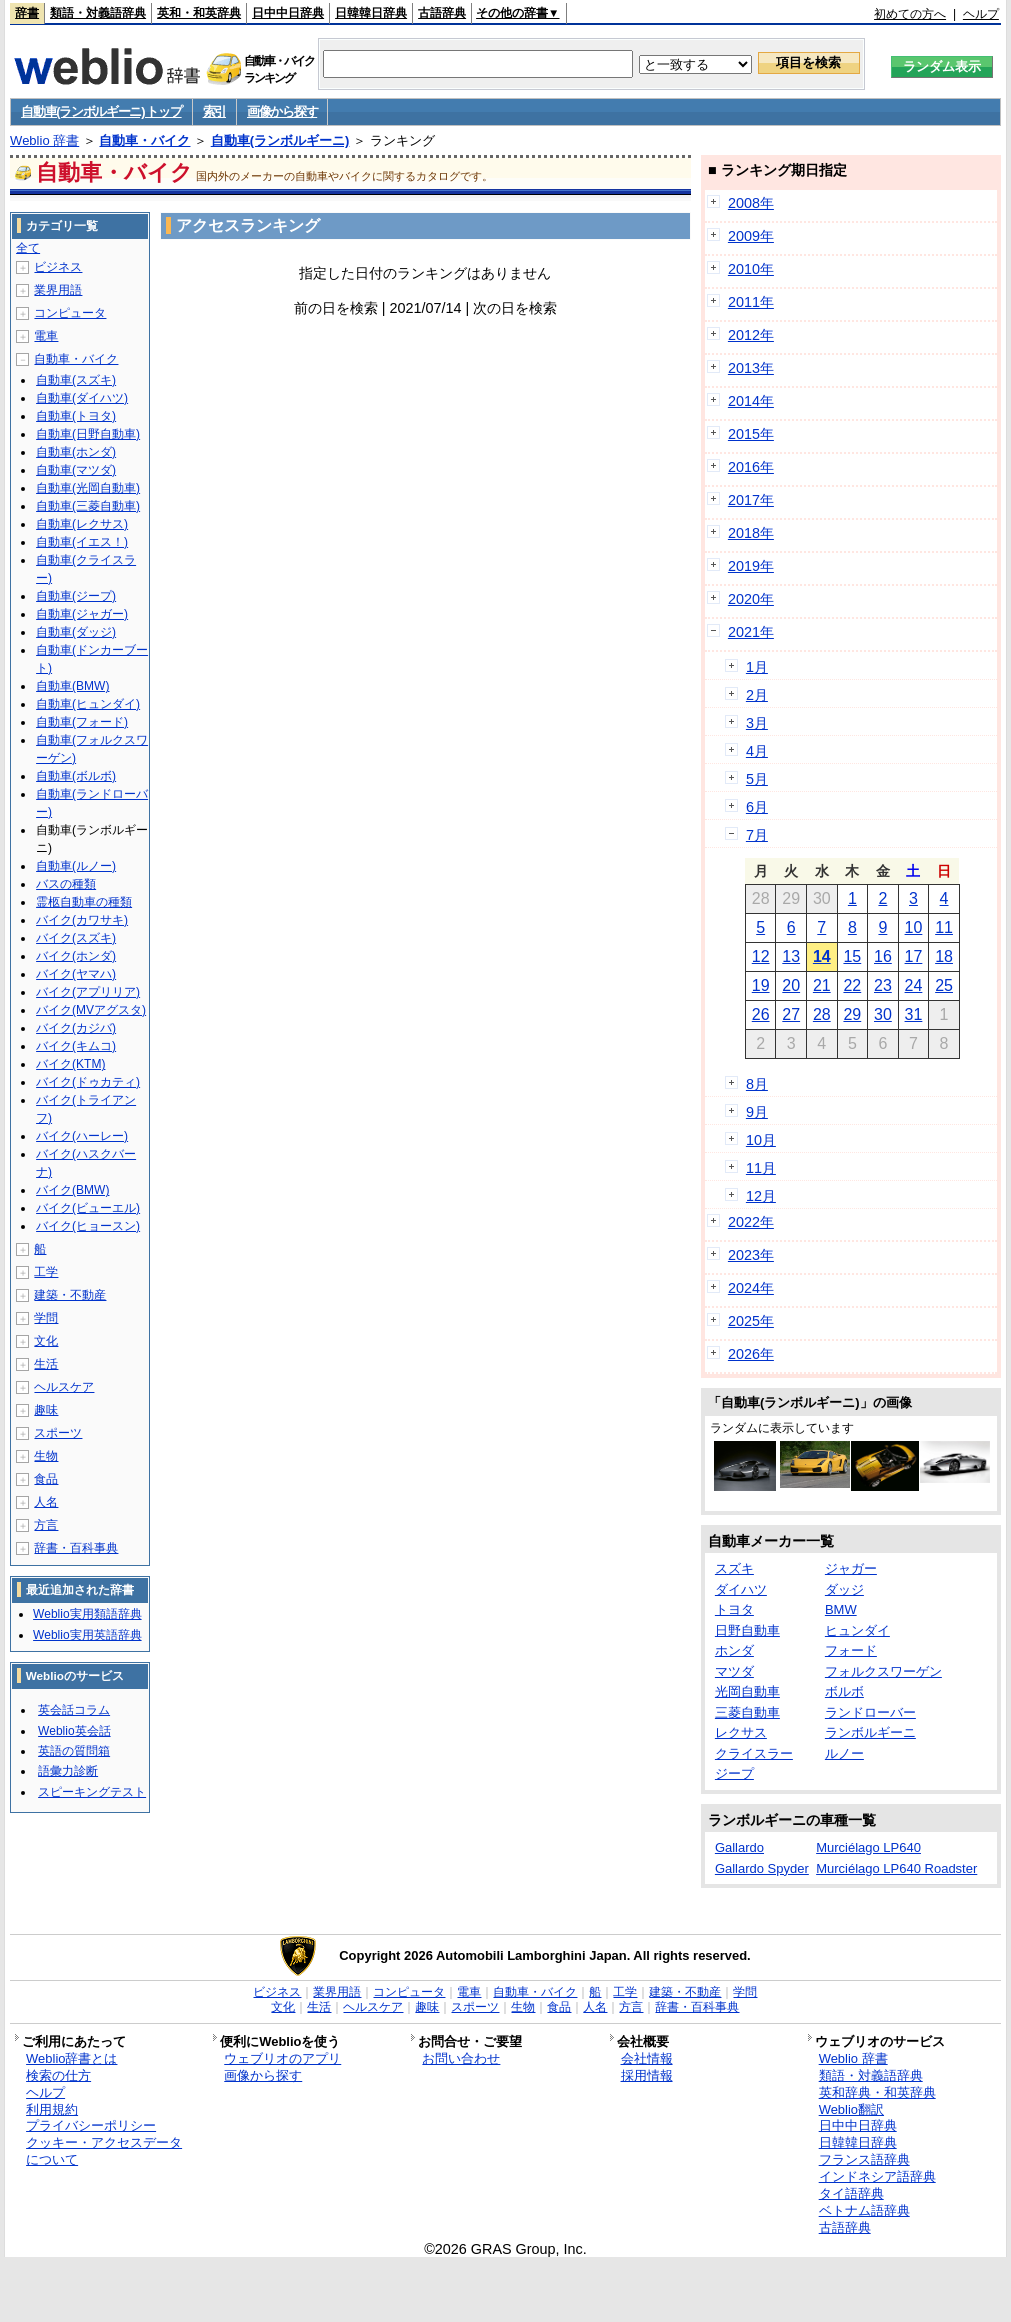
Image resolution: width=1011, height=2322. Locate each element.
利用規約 (52, 2109)
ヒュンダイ (857, 1630)
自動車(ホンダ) (76, 452)
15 (852, 956)
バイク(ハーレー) (82, 1136)
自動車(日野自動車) (88, 434)
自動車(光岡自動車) (88, 488)
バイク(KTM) (70, 1064)
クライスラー (754, 1753)
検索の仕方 (58, 2075)
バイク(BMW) (72, 1190)
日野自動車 (747, 1630)
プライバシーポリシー (91, 2125)
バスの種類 (66, 884)
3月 (757, 723)
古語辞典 (442, 13)
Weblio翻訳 (851, 2109)
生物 (46, 1456)
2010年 (751, 269)
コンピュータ (70, 313)
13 (791, 956)
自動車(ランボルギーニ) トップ (101, 111)
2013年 (751, 368)
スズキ (734, 1568)
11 (944, 927)
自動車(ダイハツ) (82, 398)
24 (914, 985)
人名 (46, 1502)
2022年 (751, 1222)
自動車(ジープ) (76, 596)
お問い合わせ (461, 2058)
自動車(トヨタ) (76, 416)
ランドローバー (870, 1712)
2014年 (751, 401)
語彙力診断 (68, 1771)
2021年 (751, 632)
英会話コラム (74, 1710)
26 (761, 1014)
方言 (46, 1525)
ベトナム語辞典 (864, 2210)
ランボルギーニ (870, 1732)
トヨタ (734, 1609)
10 (914, 927)
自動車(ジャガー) (82, 614)
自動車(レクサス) (82, 524)
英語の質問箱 (74, 1751)
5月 (757, 779)
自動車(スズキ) (76, 380)
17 (914, 956)
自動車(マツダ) (76, 470)
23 (883, 985)
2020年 (751, 599)
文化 (46, 1341)
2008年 (751, 203)
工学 (46, 1272)
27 (791, 1014)
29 (852, 1014)
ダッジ (844, 1589)
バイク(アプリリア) (88, 992)
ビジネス (58, 267)
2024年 (751, 1288)
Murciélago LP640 (868, 1847)
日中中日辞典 (288, 13)
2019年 (751, 566)
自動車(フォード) (82, 722)
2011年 (751, 302)
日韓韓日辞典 (371, 13)
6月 (757, 807)
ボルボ (844, 1691)
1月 (757, 667)
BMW (841, 1609)
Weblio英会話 (74, 1731)
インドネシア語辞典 (877, 2176)
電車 (46, 336)
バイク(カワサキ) (82, 920)
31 (914, 1014)
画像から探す (282, 111)
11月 (761, 1168)
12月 (761, 1196)
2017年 (751, 500)
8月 (757, 1084)
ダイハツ (741, 1589)
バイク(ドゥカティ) (88, 1082)
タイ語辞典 (851, 2193)
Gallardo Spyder (762, 1868)
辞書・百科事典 (76, 1548)
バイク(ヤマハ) (76, 974)
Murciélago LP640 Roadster (896, 1868)
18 (944, 956)
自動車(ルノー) (76, 866)
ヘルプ (981, 14)
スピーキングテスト (92, 1792)
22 (852, 985)
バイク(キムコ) (76, 1046)
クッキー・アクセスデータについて (104, 2151)
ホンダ (734, 1650)
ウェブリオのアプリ (282, 2058)
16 (883, 956)
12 (761, 956)
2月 (757, 695)
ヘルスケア (64, 1387)
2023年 (751, 1255)
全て (28, 248)
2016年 (751, 467)
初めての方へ (910, 14)
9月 (757, 1112)
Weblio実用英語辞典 (87, 1635)
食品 (46, 1479)
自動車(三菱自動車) (88, 506)
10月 (761, 1140)
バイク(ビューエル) (88, 1208)
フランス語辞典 (864, 2159)
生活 (46, 1364)
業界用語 (58, 290)
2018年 (751, 533)
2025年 (751, 1321)
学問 (46, 1318)
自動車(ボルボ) (76, 776)
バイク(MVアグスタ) (91, 1010)
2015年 (751, 434)
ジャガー (851, 1568)
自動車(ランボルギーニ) (280, 140)
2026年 (751, 1354)
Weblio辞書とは (71, 2058)
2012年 (751, 335)
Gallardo (739, 1847)
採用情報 (647, 2075)
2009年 (751, 236)
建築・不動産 (70, 1295)
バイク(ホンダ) (76, 956)
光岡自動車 (747, 1691)
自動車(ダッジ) (76, 632)
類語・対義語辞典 (98, 13)
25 (944, 985)
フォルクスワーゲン (883, 1671)
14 (822, 956)
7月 (757, 835)
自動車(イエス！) (82, 542)
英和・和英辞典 (199, 13)
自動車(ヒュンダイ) (88, 704)
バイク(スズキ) (76, 938)
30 (883, 1014)
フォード (851, 1650)
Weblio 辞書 (44, 140)
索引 (214, 111)
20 (791, 985)
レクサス (741, 1732)
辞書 (27, 13)
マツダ (734, 1671)
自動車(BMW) (72, 686)
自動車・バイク (144, 140)
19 (761, 985)
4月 (757, 751)
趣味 (46, 1410)
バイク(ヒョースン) (88, 1226)
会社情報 (647, 2058)
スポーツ (58, 1433)
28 (822, 1014)
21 (822, 985)
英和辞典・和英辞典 (877, 2092)
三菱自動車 (747, 1712)
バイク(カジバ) (76, 1028)
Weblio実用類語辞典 (87, 1614)
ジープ (734, 1773)
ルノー (844, 1753)
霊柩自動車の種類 (84, 902)
